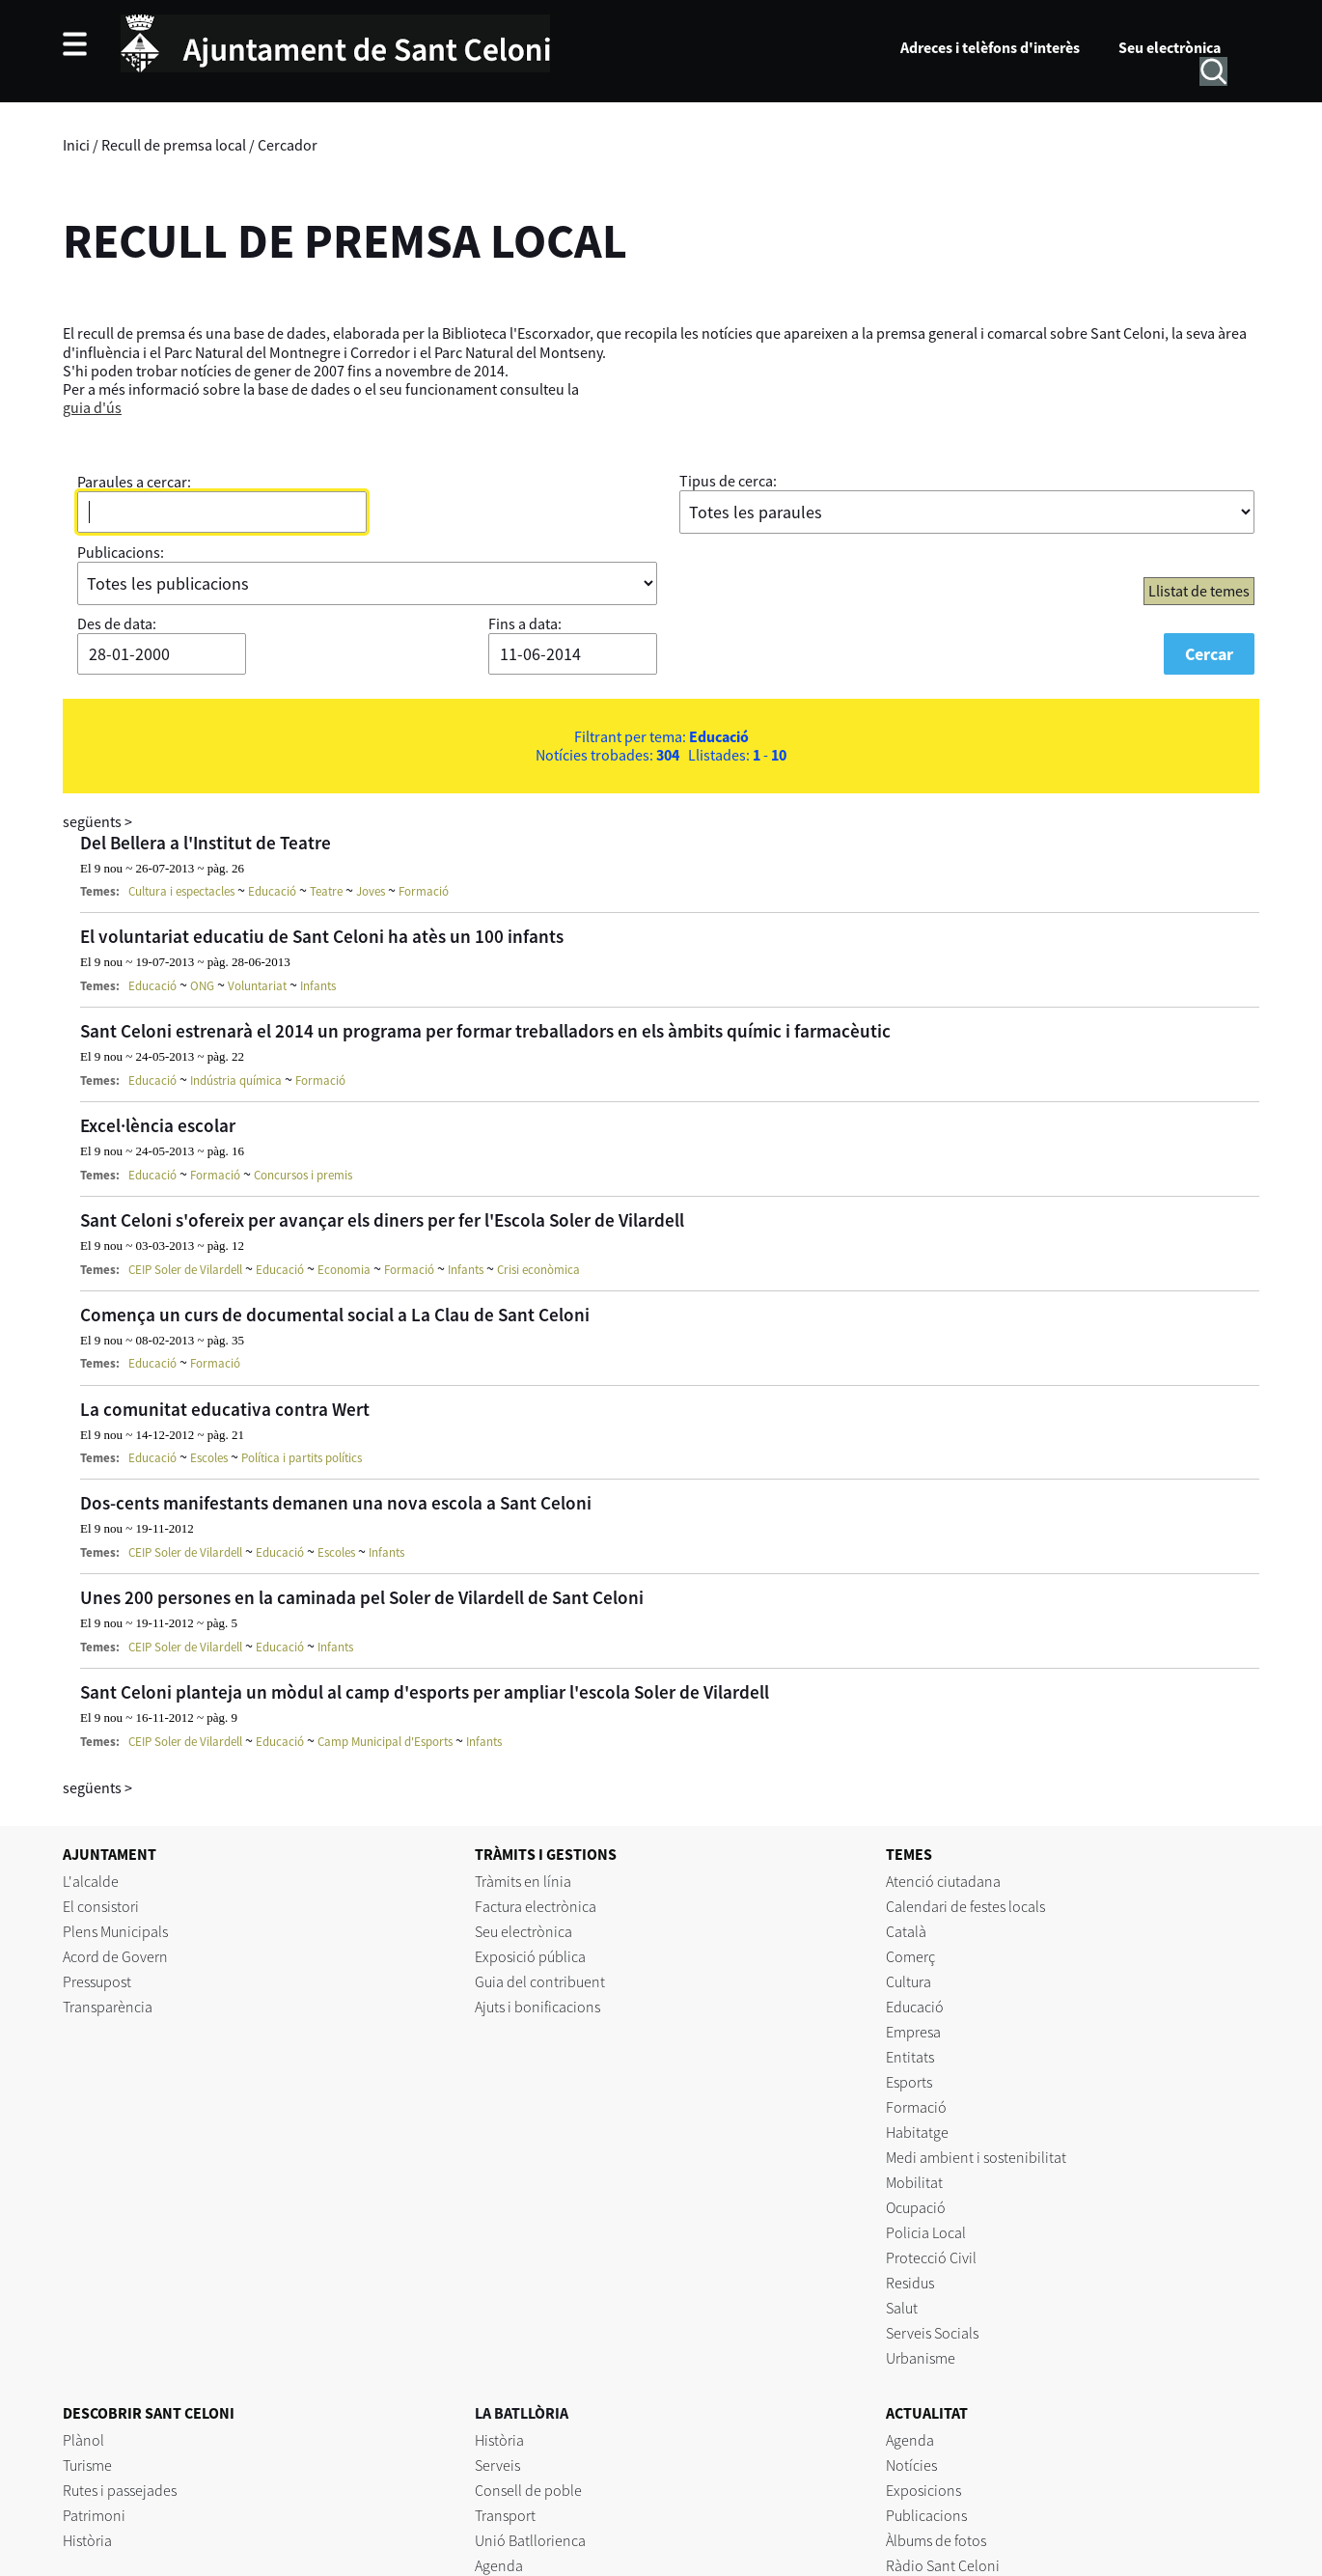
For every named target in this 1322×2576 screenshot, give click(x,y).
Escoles (209, 1458)
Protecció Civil (931, 2257)
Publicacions (926, 2515)
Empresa (913, 2031)
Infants (318, 986)
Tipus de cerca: (728, 480)
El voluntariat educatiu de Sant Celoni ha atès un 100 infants (322, 936)
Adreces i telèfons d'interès (990, 47)
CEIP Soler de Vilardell (185, 1269)
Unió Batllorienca (530, 2540)
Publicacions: (120, 552)
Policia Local (926, 2232)
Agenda (499, 2565)
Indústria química (236, 1080)
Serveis (497, 2465)
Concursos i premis (303, 1175)
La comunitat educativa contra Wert (225, 1409)
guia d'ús (92, 407)
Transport (505, 2515)
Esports (909, 2081)
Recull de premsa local (173, 144)
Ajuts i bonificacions (537, 2006)
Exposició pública (530, 1956)
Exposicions (923, 2490)
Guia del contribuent (540, 1981)
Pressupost (97, 1981)
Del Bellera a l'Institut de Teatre (205, 842)
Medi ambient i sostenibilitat (976, 2157)
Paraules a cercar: (134, 481)
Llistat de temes (1199, 590)
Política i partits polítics (301, 1458)
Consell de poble (528, 2490)
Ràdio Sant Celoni (943, 2565)
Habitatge (917, 2132)
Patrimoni (94, 2515)
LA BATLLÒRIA (521, 2413)
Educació (272, 891)
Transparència (107, 2006)
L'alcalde (91, 1881)
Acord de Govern (115, 1956)
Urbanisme (920, 2358)
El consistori (101, 1906)
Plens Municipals (115, 1931)
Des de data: (116, 623)
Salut (902, 2307)
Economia (344, 1269)
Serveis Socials (932, 2332)
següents (97, 821)
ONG (202, 986)
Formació (424, 891)
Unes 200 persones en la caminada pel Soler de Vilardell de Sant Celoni (362, 1597)
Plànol (83, 2440)
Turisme (87, 2465)
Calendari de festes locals (965, 1906)
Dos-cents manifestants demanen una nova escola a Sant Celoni (336, 1502)
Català (906, 1931)
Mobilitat (914, 2182)
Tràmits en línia (523, 1881)
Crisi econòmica (538, 1269)
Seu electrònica (1169, 47)
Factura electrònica (535, 1906)
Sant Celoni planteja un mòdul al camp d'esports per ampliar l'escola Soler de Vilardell (424, 1691)
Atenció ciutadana (943, 1881)
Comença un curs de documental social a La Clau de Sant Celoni (335, 1314)
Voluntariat (257, 986)
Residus (910, 2282)
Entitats (910, 2056)
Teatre (326, 891)
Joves (370, 891)
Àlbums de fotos (936, 2540)
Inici (76, 144)
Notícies (911, 2465)
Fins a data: (525, 623)
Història (87, 2540)
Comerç (910, 1956)
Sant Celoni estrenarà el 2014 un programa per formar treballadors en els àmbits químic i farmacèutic (485, 1030)
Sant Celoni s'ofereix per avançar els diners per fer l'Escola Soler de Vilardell (382, 1220)
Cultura (908, 1981)
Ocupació (916, 2207)
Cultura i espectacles (181, 891)
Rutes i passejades (120, 2490)
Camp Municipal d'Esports (385, 1741)
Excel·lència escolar (157, 1125)
